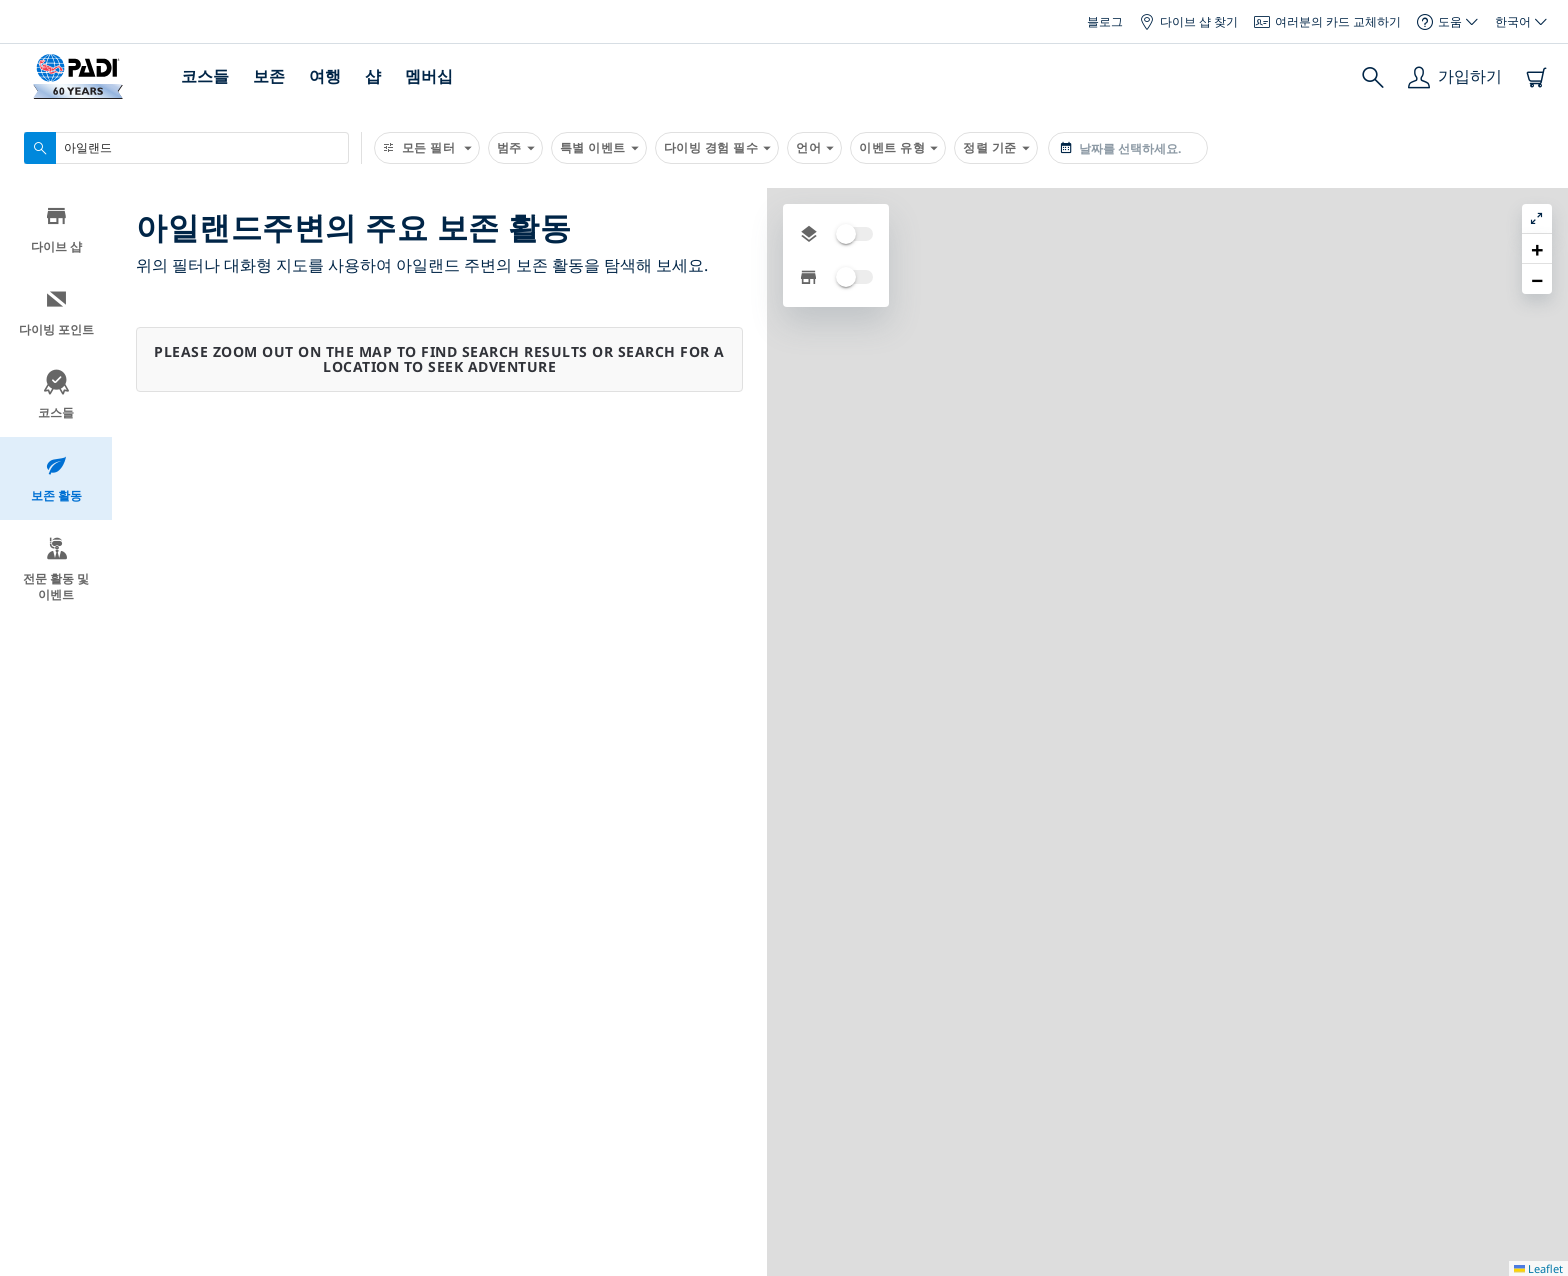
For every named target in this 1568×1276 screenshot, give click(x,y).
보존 (269, 76)
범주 (515, 148)
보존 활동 (56, 481)
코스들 (205, 76)
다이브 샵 (56, 232)
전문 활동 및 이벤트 (56, 572)
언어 (814, 148)
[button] (1537, 249)
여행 (325, 76)
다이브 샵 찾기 (1188, 21)
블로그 (1105, 21)
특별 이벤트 (599, 148)
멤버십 (429, 76)
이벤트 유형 (898, 148)
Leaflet (1538, 1268)
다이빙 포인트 (56, 315)
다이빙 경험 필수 (717, 148)
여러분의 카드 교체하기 (1327, 21)
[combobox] (186, 148)
